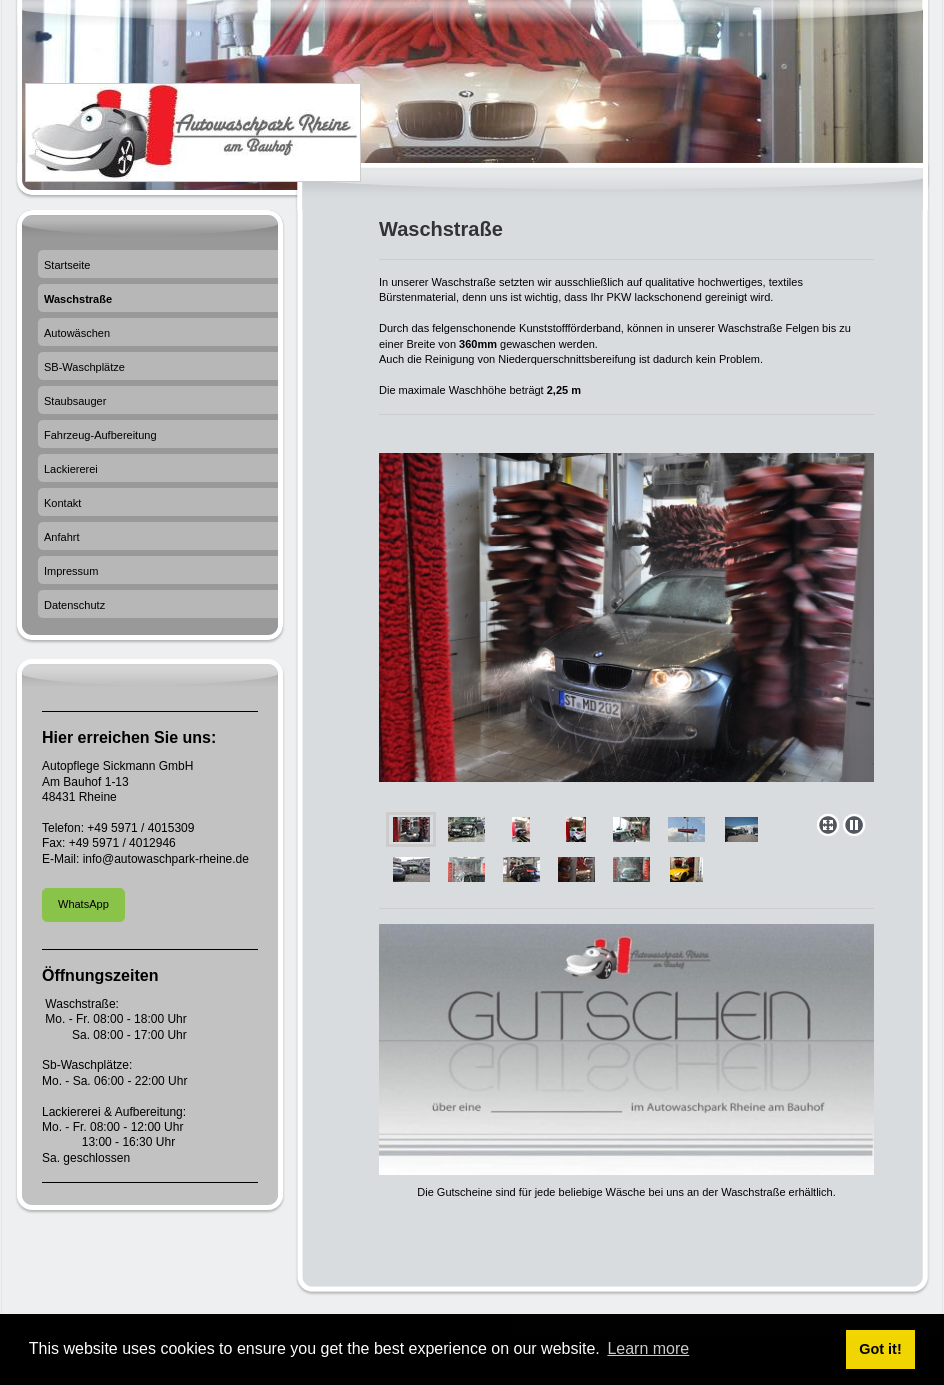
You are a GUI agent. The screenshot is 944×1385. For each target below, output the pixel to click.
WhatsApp (83, 904)
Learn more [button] (648, 1348)
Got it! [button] (880, 1349)
